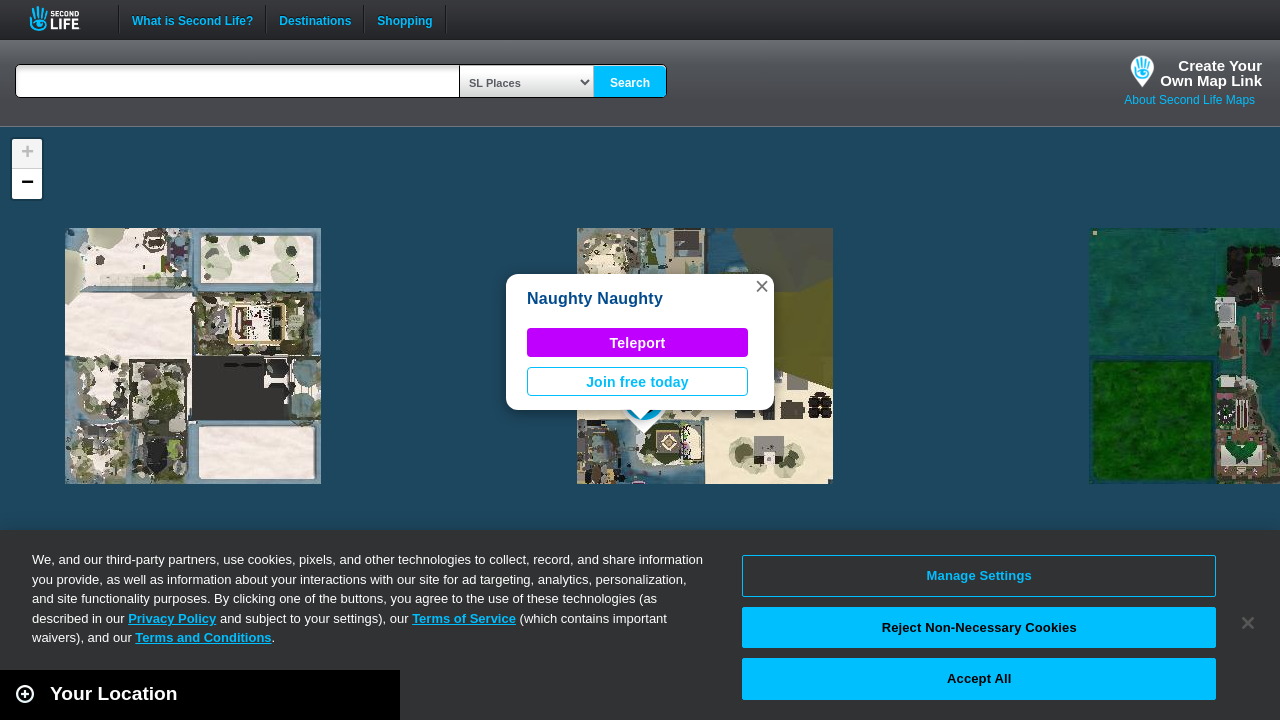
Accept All (979, 678)
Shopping (404, 19)
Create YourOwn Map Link (1211, 73)
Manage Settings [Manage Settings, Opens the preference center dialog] (979, 575)
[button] (762, 286)
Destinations (315, 19)
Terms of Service (464, 618)
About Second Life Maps (1189, 100)
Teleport (638, 343)
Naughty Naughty (595, 298)
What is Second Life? (192, 19)
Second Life (65, 18)
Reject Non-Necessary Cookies (979, 627)
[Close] (1248, 623)
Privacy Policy (172, 618)
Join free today (637, 382)
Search (630, 83)
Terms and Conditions (203, 637)
